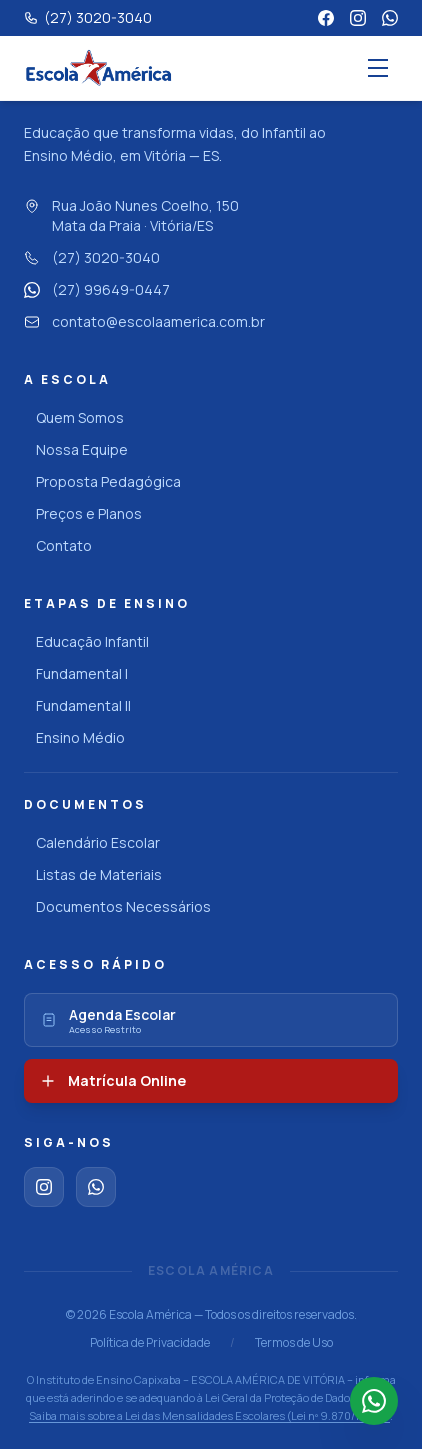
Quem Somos (74, 417)
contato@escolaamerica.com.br (144, 321)
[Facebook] (326, 18)
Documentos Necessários (117, 906)
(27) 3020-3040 (92, 257)
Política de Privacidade (150, 1343)
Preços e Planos (83, 513)
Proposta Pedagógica (102, 481)
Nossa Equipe (76, 449)
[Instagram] (358, 18)
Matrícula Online (113, 1080)
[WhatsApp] (390, 18)
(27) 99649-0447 (97, 289)
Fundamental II (77, 705)
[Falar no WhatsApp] (374, 1401)
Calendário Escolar (92, 842)
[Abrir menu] (378, 68)
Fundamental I (76, 673)
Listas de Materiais (93, 874)
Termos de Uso (294, 1343)
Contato (58, 545)
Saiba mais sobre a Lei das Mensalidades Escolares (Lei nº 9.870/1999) (209, 1415)
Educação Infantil (86, 641)
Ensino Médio (74, 737)
